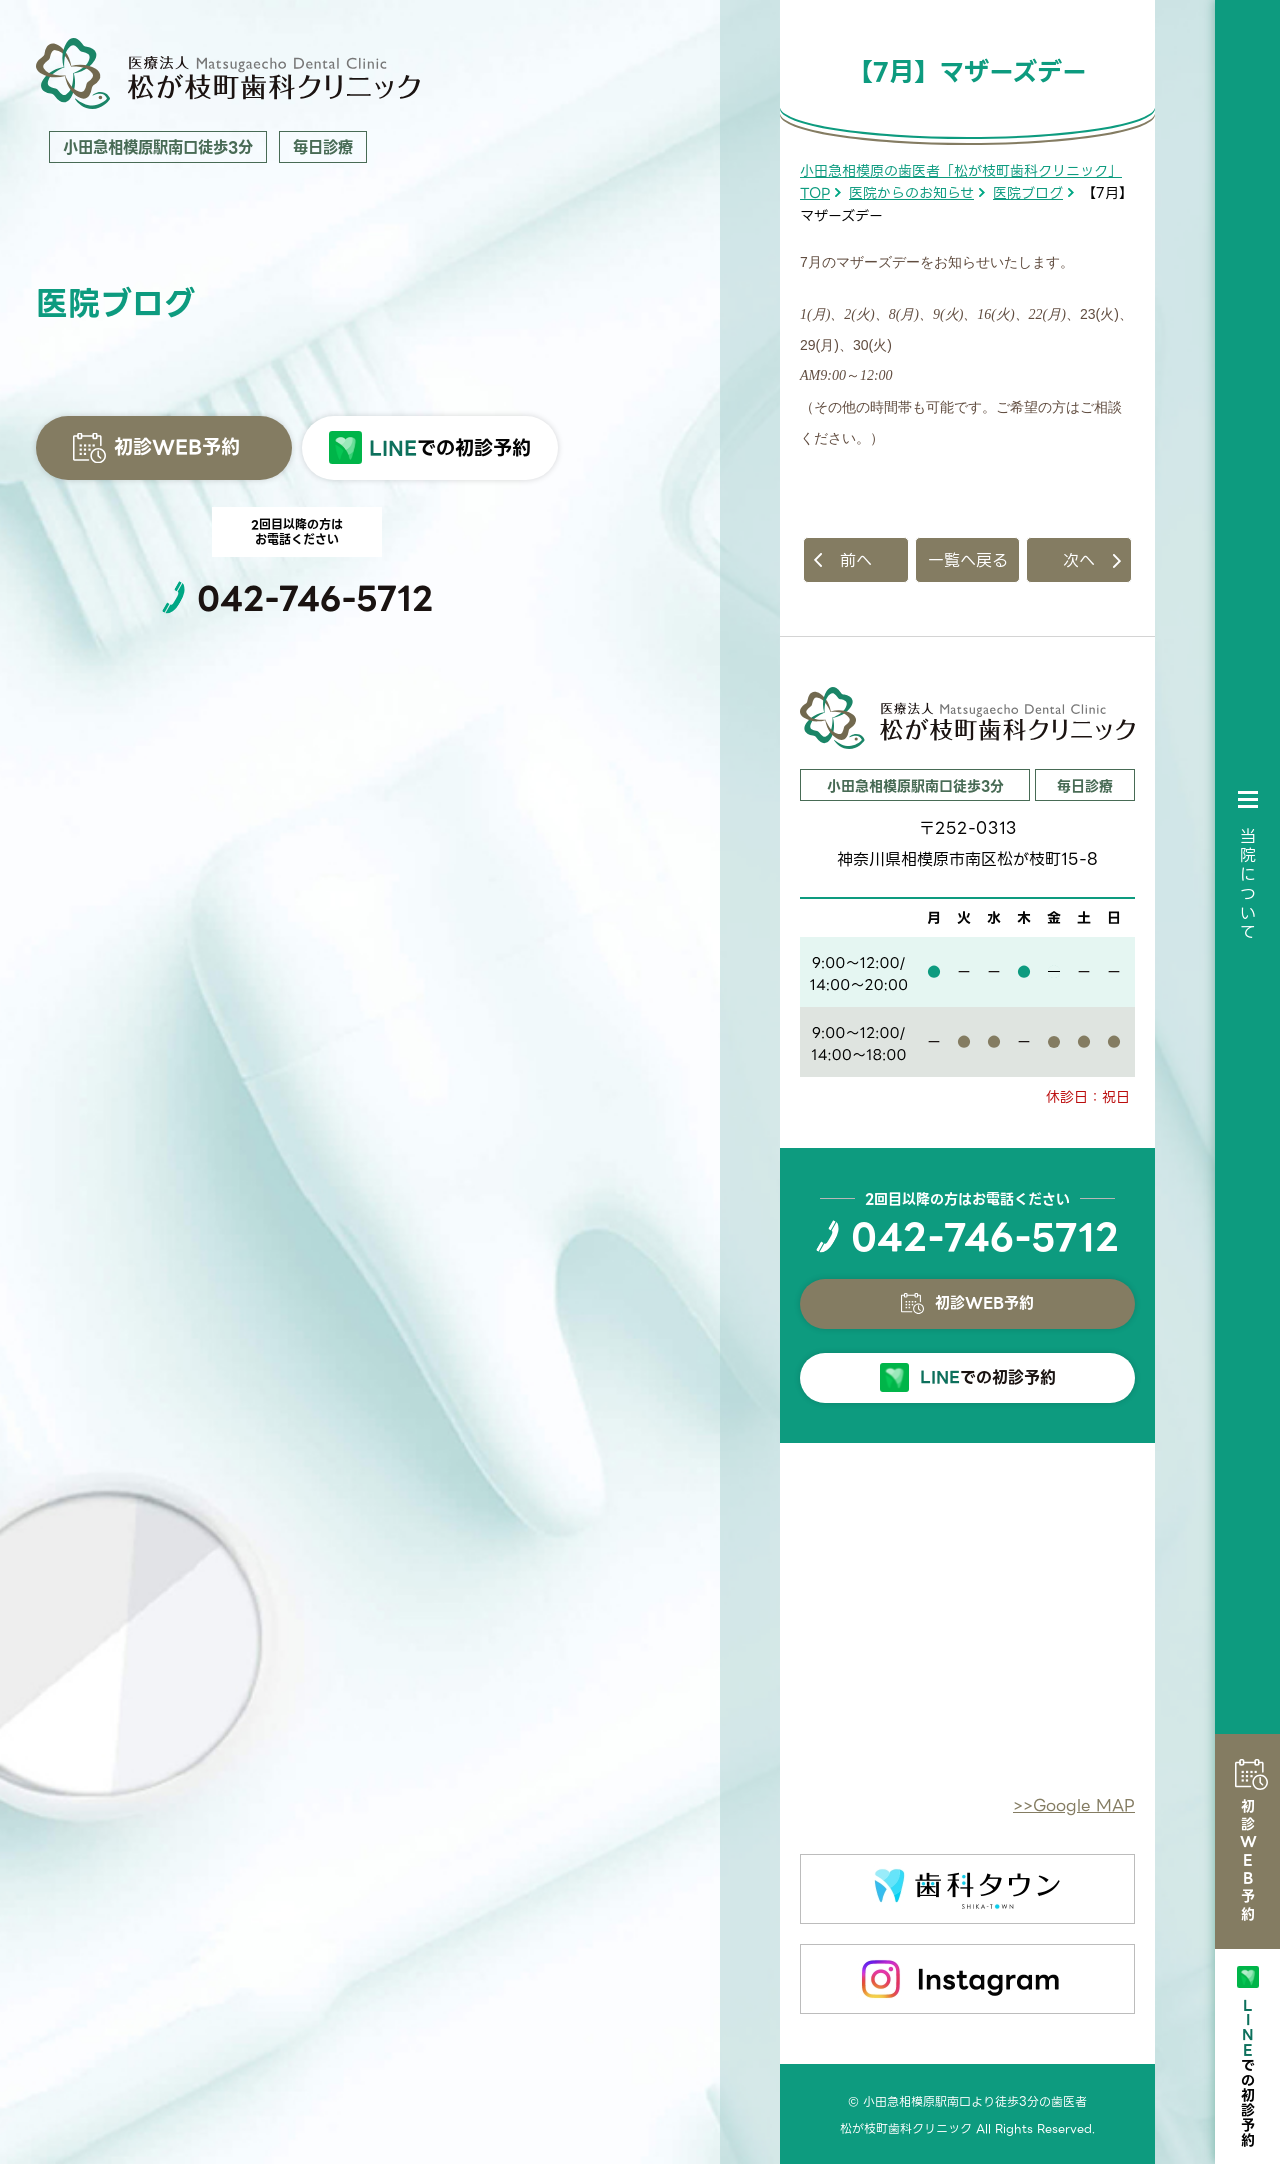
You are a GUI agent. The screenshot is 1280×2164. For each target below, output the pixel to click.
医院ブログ (1028, 193)
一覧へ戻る (968, 560)
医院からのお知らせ (911, 193)
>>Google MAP (1074, 1805)
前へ (856, 560)
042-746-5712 (315, 599)
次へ (1079, 560)
